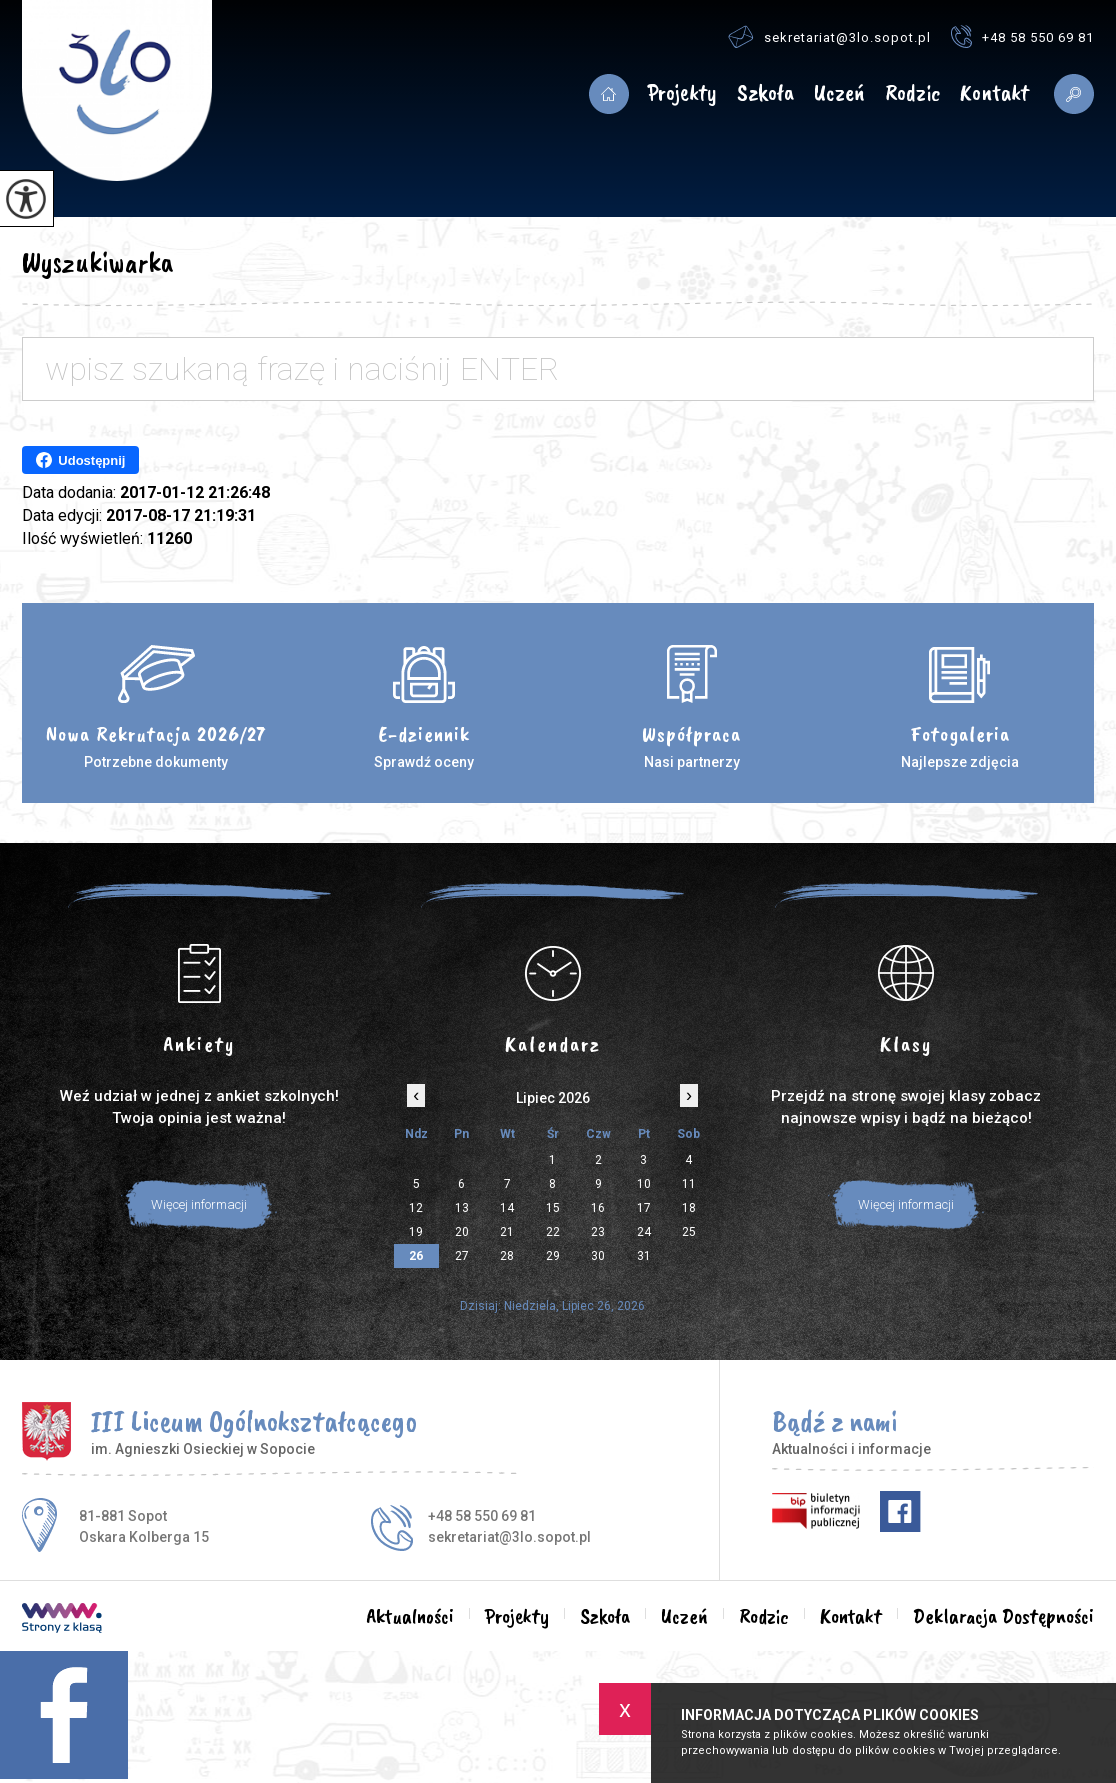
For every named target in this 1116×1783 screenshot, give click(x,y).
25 (689, 1232)
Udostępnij (80, 460)
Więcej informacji (199, 1204)
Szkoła (765, 93)
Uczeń (839, 93)
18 (689, 1208)
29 (553, 1256)
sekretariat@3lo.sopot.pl (829, 36)
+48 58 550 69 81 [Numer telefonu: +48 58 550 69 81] (482, 1516)
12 (416, 1208)
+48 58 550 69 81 (1022, 36)
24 (644, 1232)
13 (462, 1208)
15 (553, 1208)
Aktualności (609, 94)
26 (416, 1256)
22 (553, 1232)
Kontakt (994, 93)
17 (644, 1208)
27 (462, 1256)
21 (507, 1232)
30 (598, 1256)
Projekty (682, 93)
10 (644, 1184)
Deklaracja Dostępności (1003, 1616)
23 (598, 1232)
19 (416, 1232)
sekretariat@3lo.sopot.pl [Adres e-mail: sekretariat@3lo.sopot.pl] (509, 1537)
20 (462, 1232)
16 (598, 1208)
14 (507, 1208)
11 (689, 1184)
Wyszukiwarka (97, 262)
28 (507, 1256)
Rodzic (912, 93)
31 (644, 1256)
